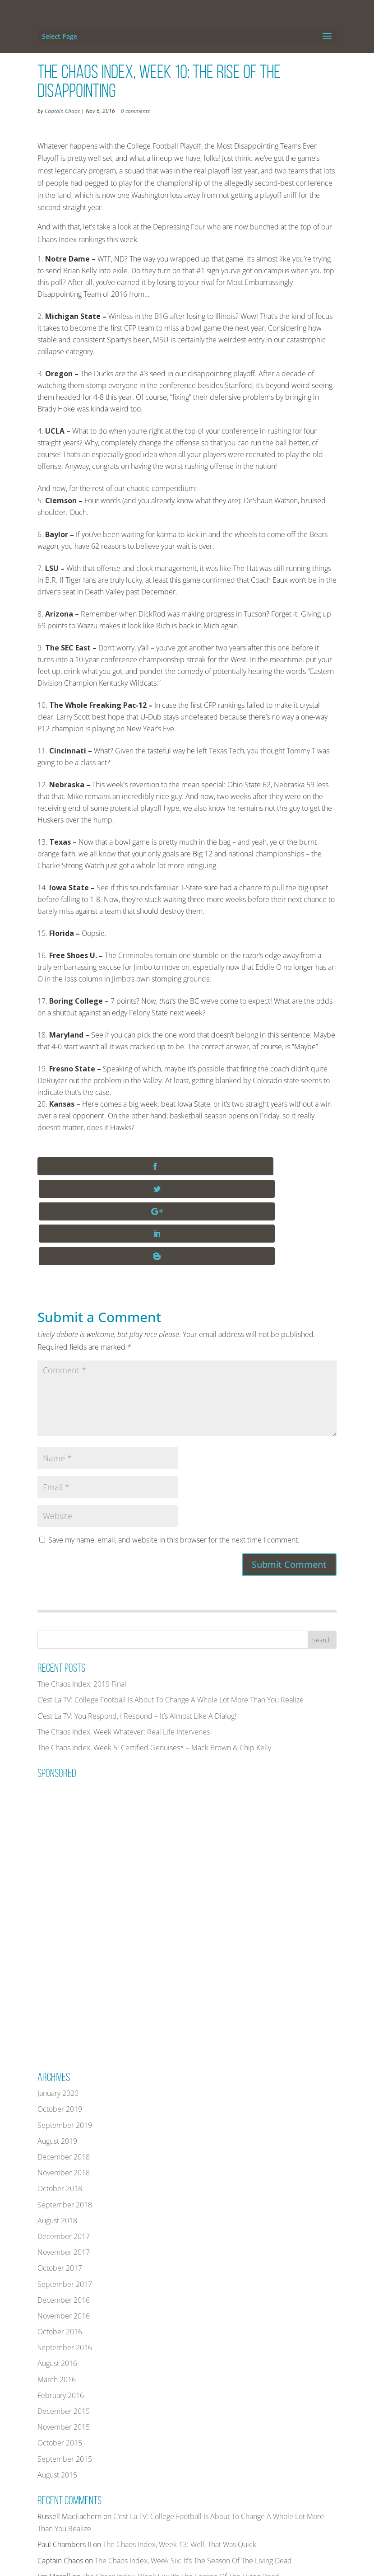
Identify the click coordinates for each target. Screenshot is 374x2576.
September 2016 (64, 2258)
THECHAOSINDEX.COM (113, 2563)
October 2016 (59, 2242)
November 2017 (63, 2162)
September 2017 (64, 2194)
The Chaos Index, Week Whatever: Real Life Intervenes (123, 1641)
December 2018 (63, 2067)
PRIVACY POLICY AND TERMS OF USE (262, 2563)
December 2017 (63, 2146)
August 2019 (57, 2051)
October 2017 (59, 2178)
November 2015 (63, 2337)
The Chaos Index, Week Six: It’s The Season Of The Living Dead (193, 2470)
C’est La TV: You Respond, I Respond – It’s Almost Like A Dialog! (136, 1626)
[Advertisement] (105, 1828)
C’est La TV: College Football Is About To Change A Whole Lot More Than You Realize (170, 1610)
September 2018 (64, 2114)
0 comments (135, 111)
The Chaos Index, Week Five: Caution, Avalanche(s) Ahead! (183, 2502)
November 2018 (63, 2083)
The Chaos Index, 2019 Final (81, 1594)
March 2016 (56, 2289)
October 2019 (59, 2019)
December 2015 (63, 2321)
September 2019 (64, 2035)
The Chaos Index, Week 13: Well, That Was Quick (179, 2454)
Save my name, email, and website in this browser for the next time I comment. (174, 1450)
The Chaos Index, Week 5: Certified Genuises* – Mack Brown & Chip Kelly (154, 1658)
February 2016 (60, 2305)
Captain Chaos (62, 111)
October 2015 (59, 2353)
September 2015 (64, 2369)
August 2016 (57, 2273)
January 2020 (57, 2003)
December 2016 (63, 2210)
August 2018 (57, 2130)
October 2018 (59, 2099)
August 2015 (57, 2384)
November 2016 (63, 2226)
